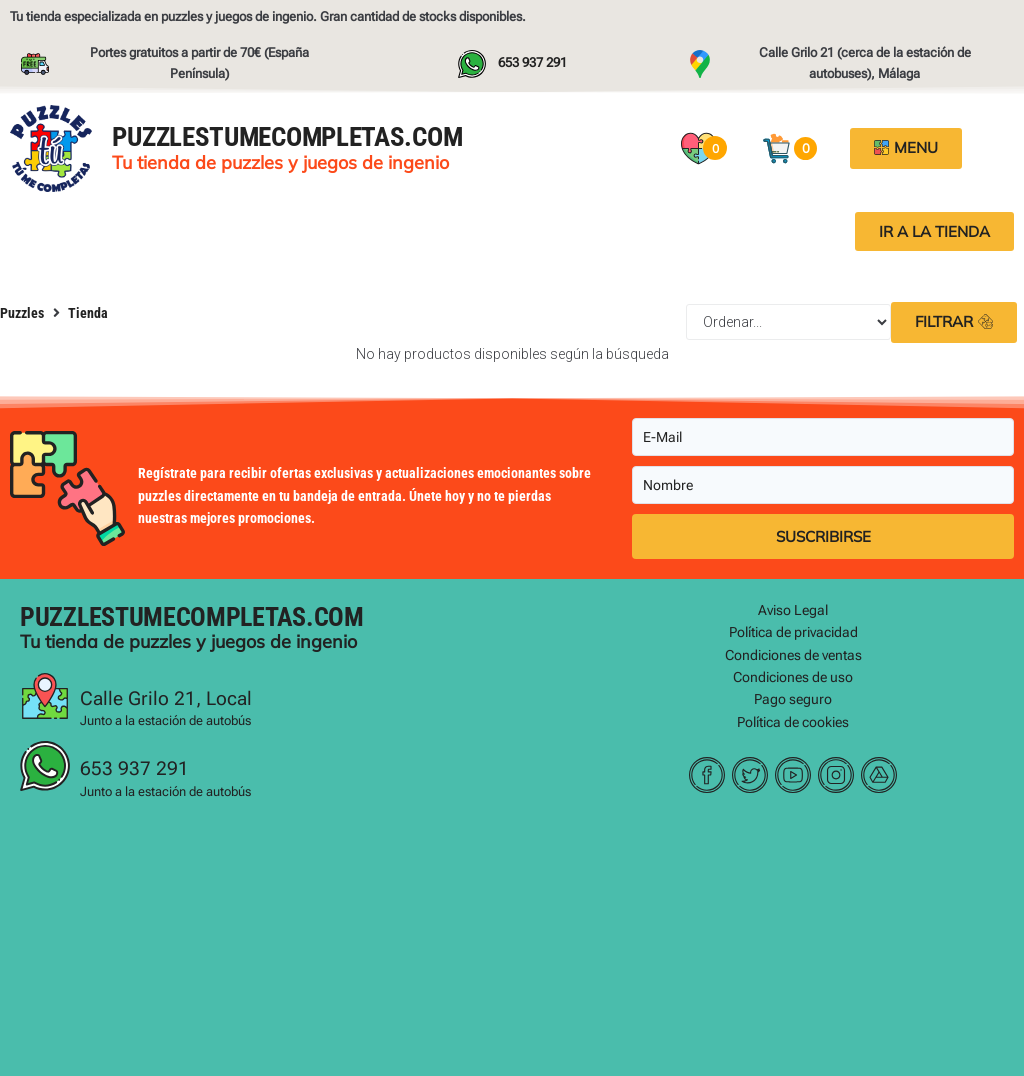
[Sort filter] (788, 322)
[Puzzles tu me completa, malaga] (512, 946)
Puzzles (22, 313)
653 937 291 (134, 768)
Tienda (88, 313)
